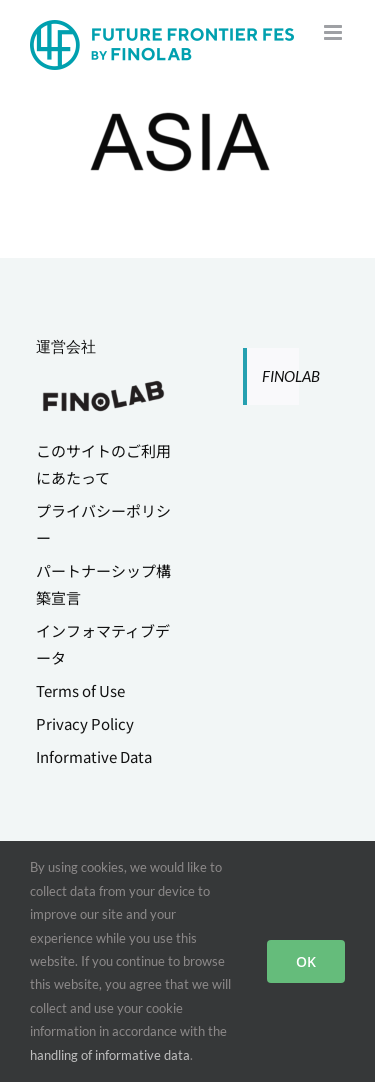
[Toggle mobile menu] (334, 32)
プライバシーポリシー (103, 524)
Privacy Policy (85, 723)
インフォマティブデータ (103, 644)
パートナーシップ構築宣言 (103, 584)
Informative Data (94, 756)
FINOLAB (291, 376)
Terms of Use (80, 690)
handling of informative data (110, 1055)
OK (306, 961)
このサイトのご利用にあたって (103, 464)
